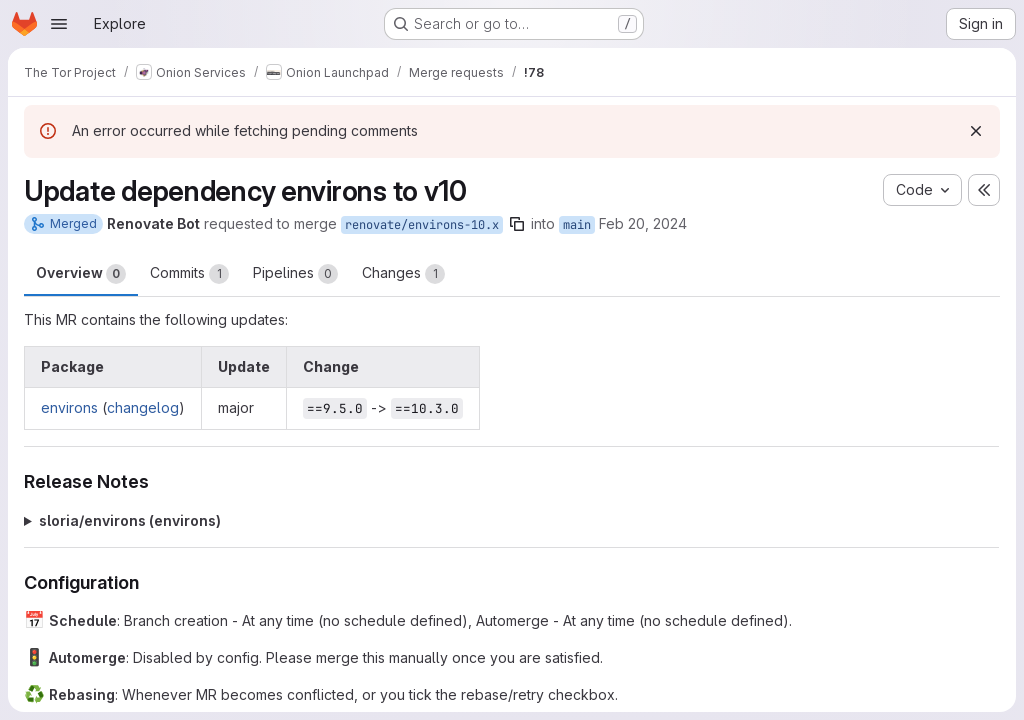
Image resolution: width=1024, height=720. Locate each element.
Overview (81, 274)
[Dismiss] (976, 131)
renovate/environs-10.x (422, 225)
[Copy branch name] (517, 224)
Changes (403, 274)
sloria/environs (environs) (130, 520)
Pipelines (295, 274)
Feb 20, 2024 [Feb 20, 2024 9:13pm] (643, 223)
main (577, 225)
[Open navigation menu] (59, 24)
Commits (189, 274)
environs (69, 407)
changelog (143, 407)
